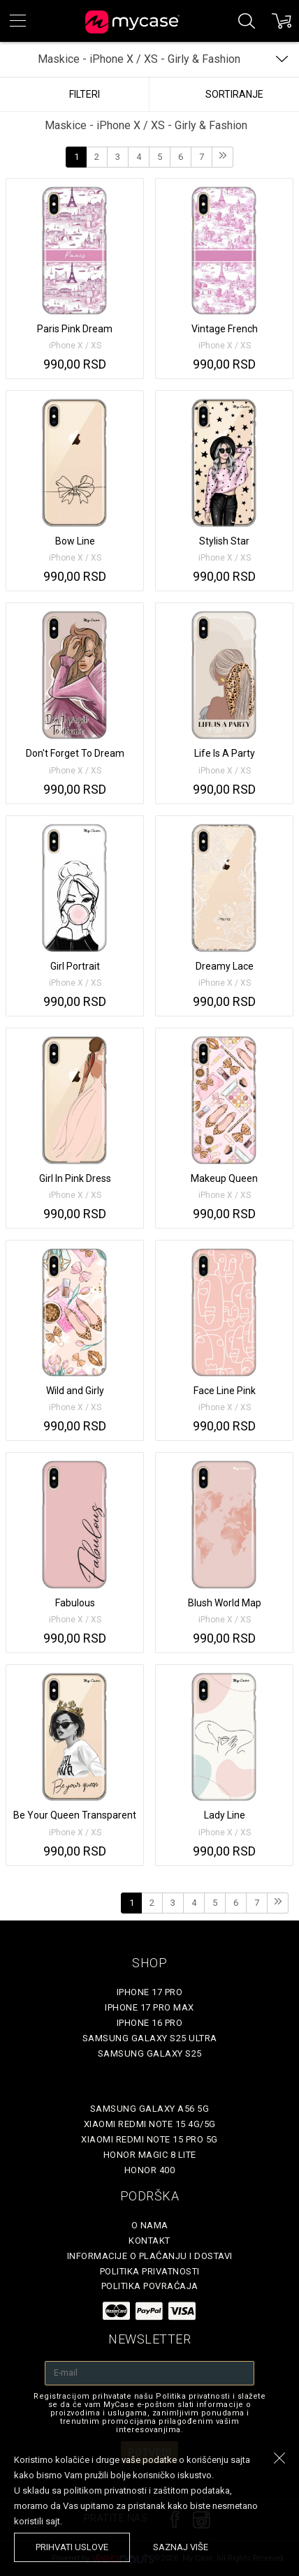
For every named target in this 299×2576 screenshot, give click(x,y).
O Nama (149, 2225)
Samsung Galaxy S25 (150, 2053)
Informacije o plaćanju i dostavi (150, 2256)
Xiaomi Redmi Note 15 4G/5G (150, 2124)
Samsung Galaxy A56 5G (150, 2108)
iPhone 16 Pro (150, 2023)
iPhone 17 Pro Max (149, 2007)
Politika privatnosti (150, 2271)
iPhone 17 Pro (150, 1992)
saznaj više (180, 2547)
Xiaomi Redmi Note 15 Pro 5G (149, 2139)
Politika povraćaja (149, 2286)
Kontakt (149, 2240)
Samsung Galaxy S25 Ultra (149, 2038)
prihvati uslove (72, 2547)
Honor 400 (149, 2170)
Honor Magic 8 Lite (149, 2154)
